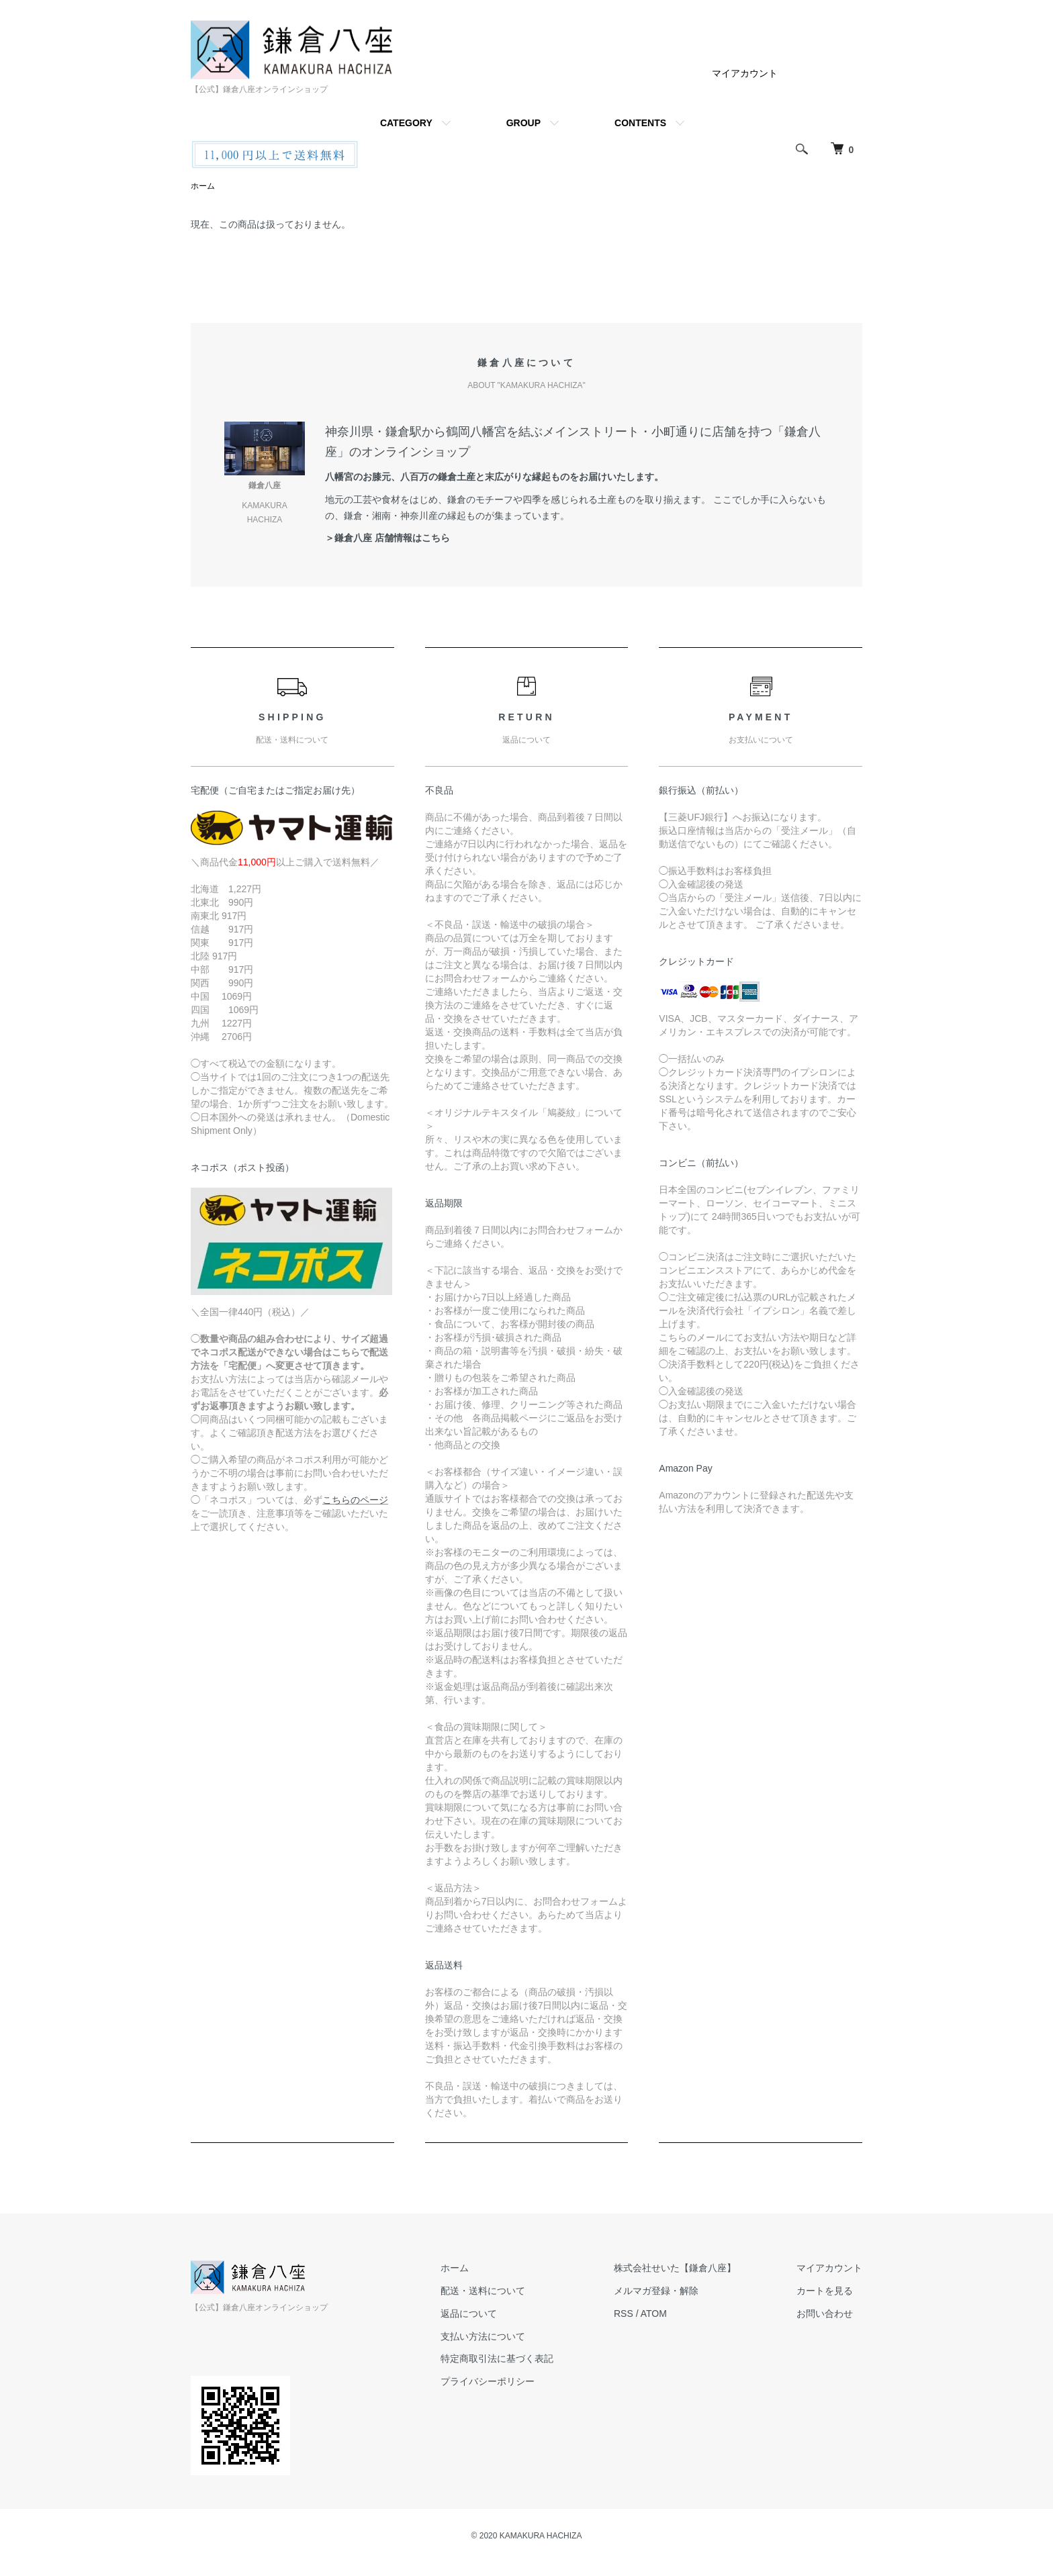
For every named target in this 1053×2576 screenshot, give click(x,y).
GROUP (523, 122)
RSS (623, 2313)
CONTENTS (640, 122)
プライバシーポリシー (488, 2381)
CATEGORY (406, 122)
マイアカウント (745, 73)
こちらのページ (355, 1499)
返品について (469, 2313)
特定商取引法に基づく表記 (497, 2358)
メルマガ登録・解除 (656, 2290)
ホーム (203, 186)
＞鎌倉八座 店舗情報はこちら (387, 537)
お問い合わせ (824, 2313)
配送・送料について (483, 2290)
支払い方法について (483, 2336)
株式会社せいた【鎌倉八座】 (675, 2267)
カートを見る (824, 2290)
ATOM (654, 2313)
